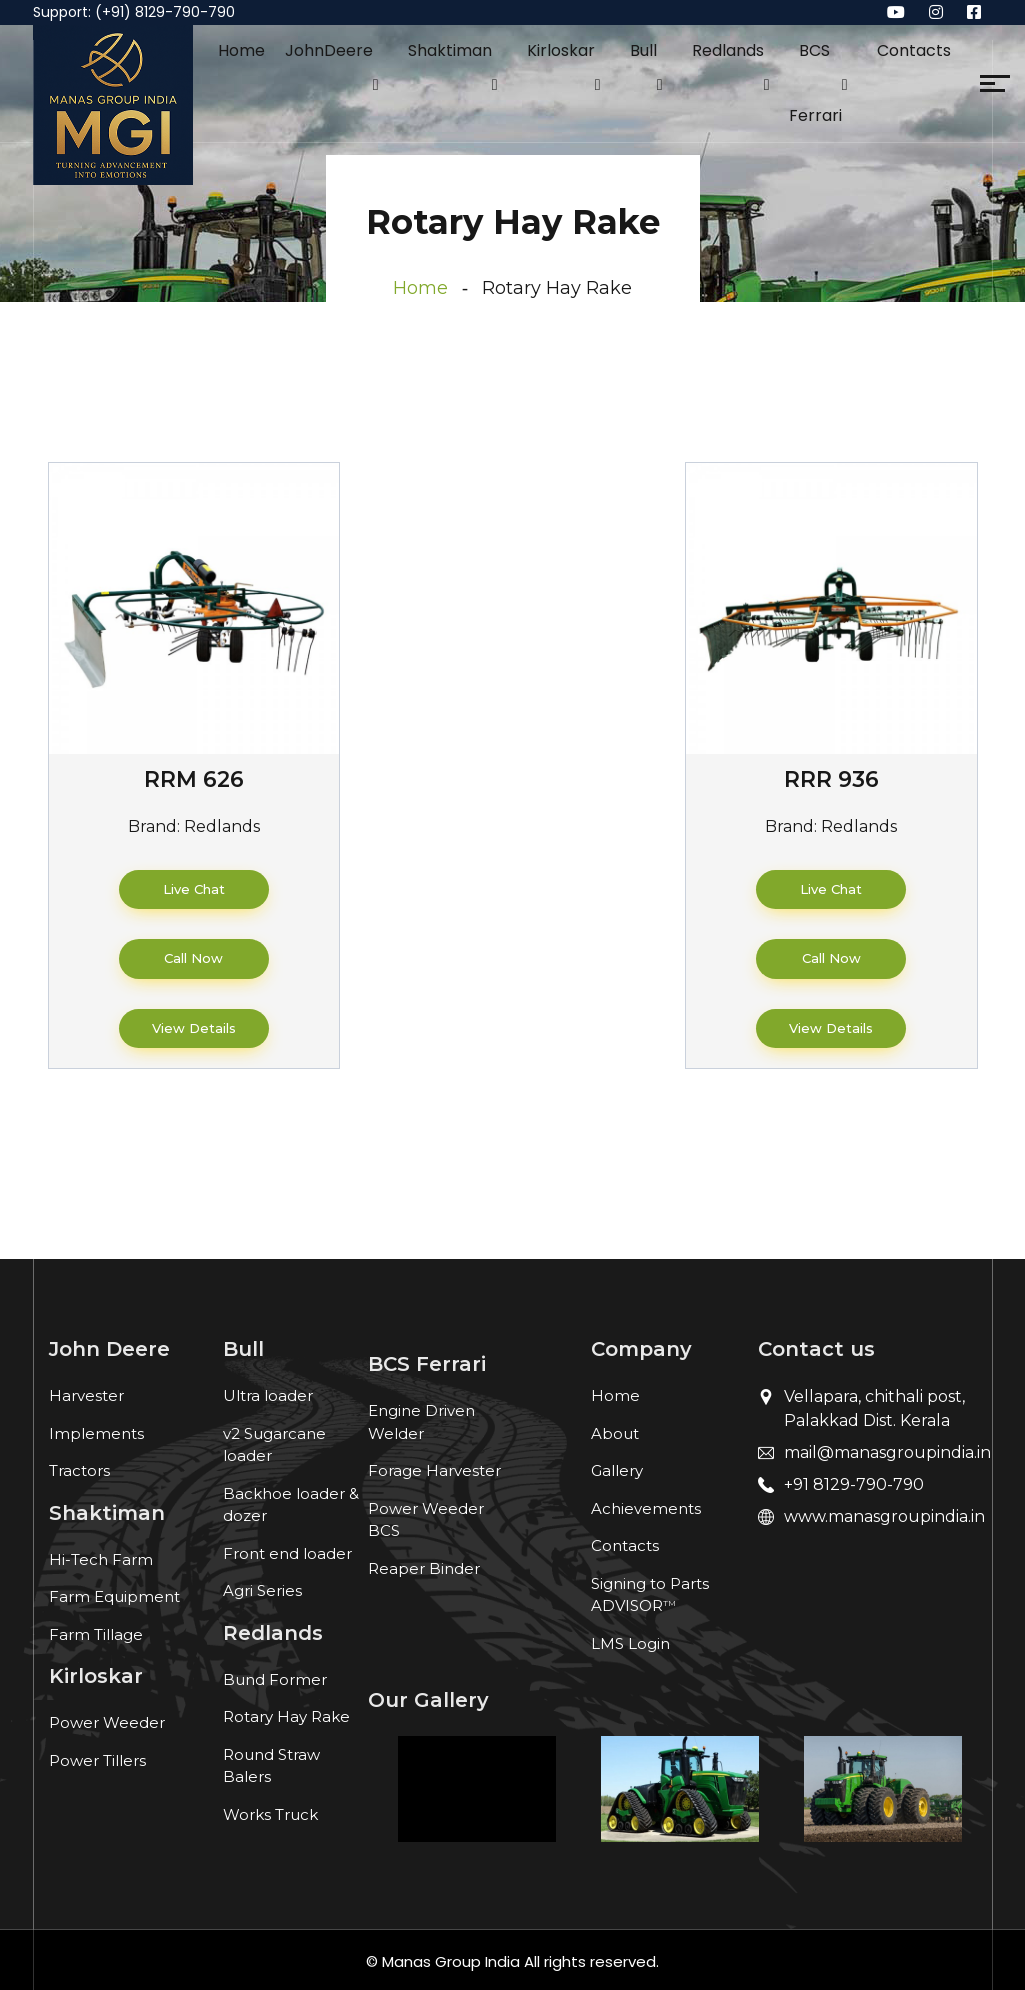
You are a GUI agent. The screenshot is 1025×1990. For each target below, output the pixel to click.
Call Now (193, 958)
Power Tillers (97, 1760)
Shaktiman (450, 50)
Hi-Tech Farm (101, 1559)
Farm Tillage (96, 1634)
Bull (643, 50)
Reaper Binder (424, 1568)
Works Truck (270, 1814)
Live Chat (194, 889)
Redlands (728, 50)
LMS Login (630, 1643)
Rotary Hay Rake (286, 1716)
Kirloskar (561, 50)
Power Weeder (107, 1722)
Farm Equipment (114, 1596)
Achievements (646, 1508)
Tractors (79, 1470)
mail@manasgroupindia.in (887, 1452)
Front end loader (287, 1553)
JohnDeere (329, 50)
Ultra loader (268, 1395)
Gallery (617, 1470)
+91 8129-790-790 (854, 1484)
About (615, 1433)
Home (241, 50)
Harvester (86, 1395)
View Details (194, 1028)
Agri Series (262, 1590)
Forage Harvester (434, 1470)
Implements (96, 1433)
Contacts (914, 50)
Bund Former (275, 1679)
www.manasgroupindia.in (884, 1516)
